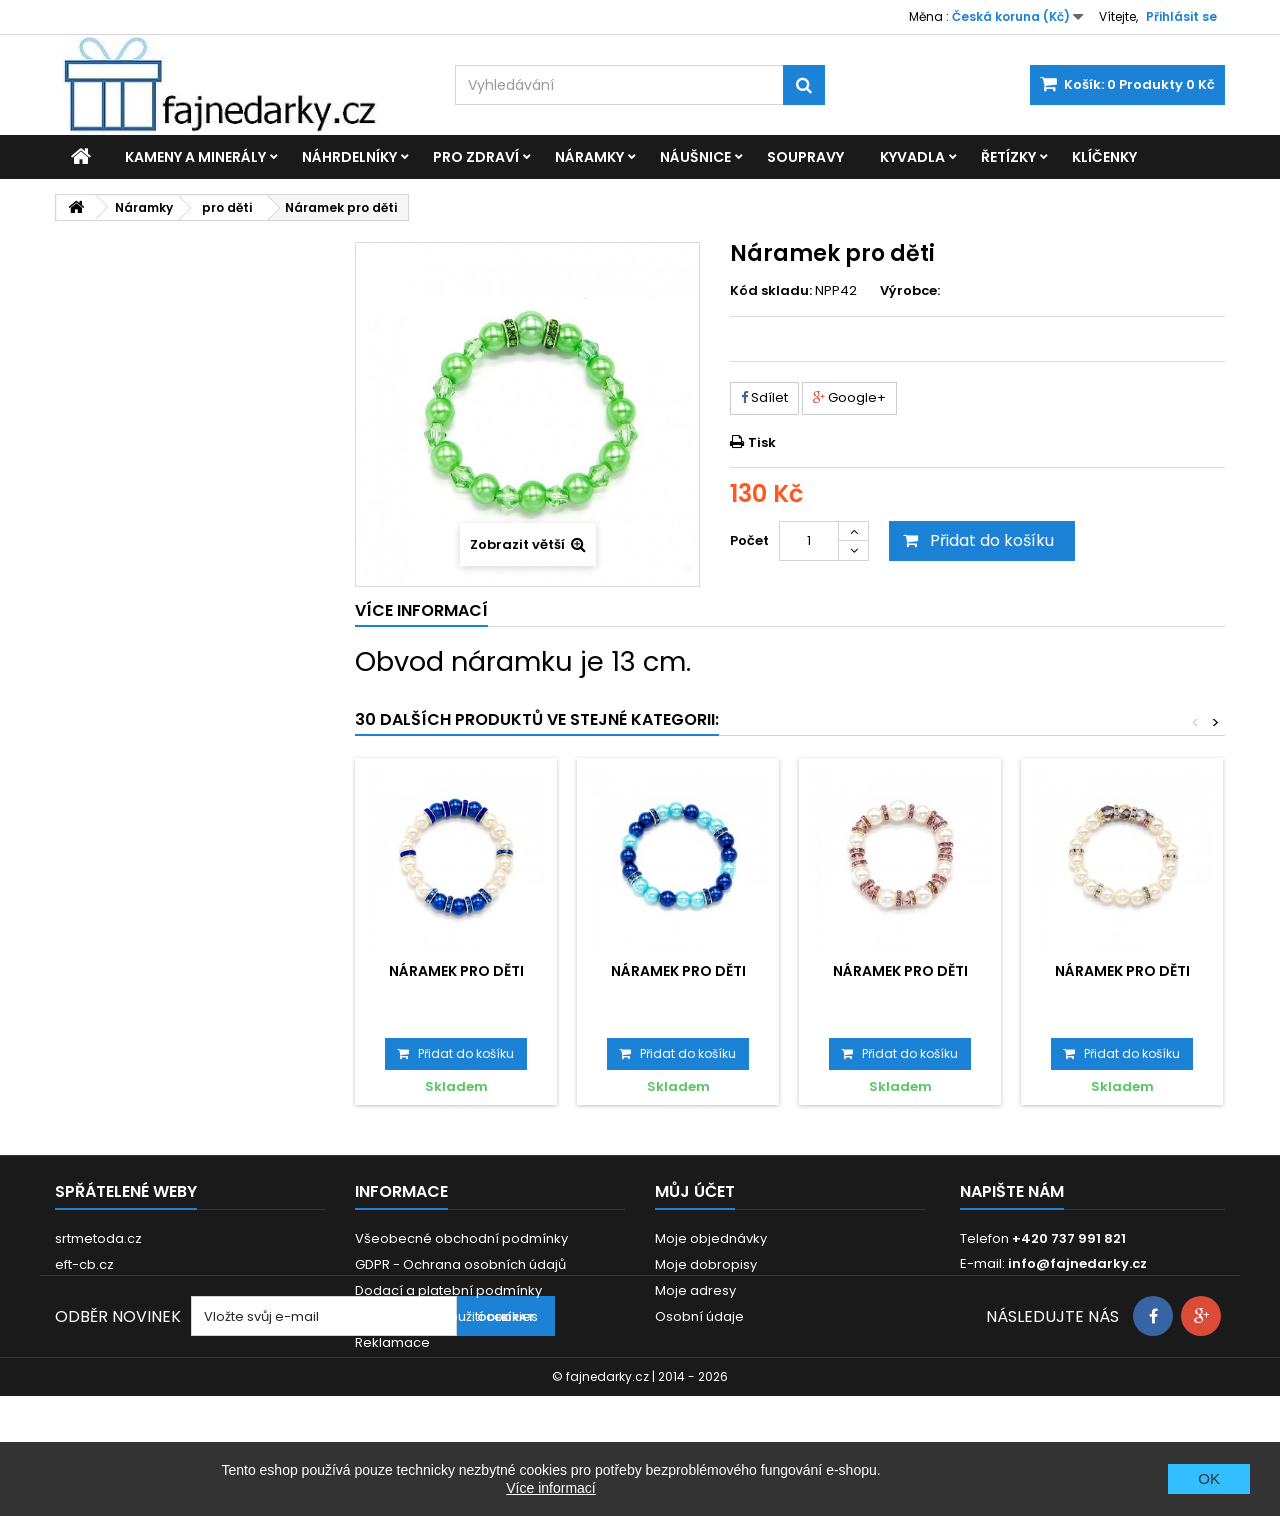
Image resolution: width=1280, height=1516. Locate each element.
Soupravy (805, 157)
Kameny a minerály (195, 157)
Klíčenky (1104, 157)
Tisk (762, 442)
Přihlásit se (1181, 16)
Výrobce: (910, 291)
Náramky (589, 157)
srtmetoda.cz (98, 1238)
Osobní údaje (699, 1316)
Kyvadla (912, 157)
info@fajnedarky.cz (1077, 1263)
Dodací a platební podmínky (448, 1290)
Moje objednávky (711, 1238)
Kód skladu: (771, 291)
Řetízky (1008, 157)
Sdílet (764, 397)
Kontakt (379, 1368)
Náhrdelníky (349, 157)
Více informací (550, 1488)
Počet (749, 540)
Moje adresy (695, 1290)
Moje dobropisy (706, 1264)
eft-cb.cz (84, 1264)
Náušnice (695, 157)
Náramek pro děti (456, 971)
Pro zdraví (476, 157)
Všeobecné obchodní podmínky (461, 1238)
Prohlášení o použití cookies (446, 1316)
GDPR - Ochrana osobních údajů (460, 1264)
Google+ (849, 397)
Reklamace (392, 1342)
